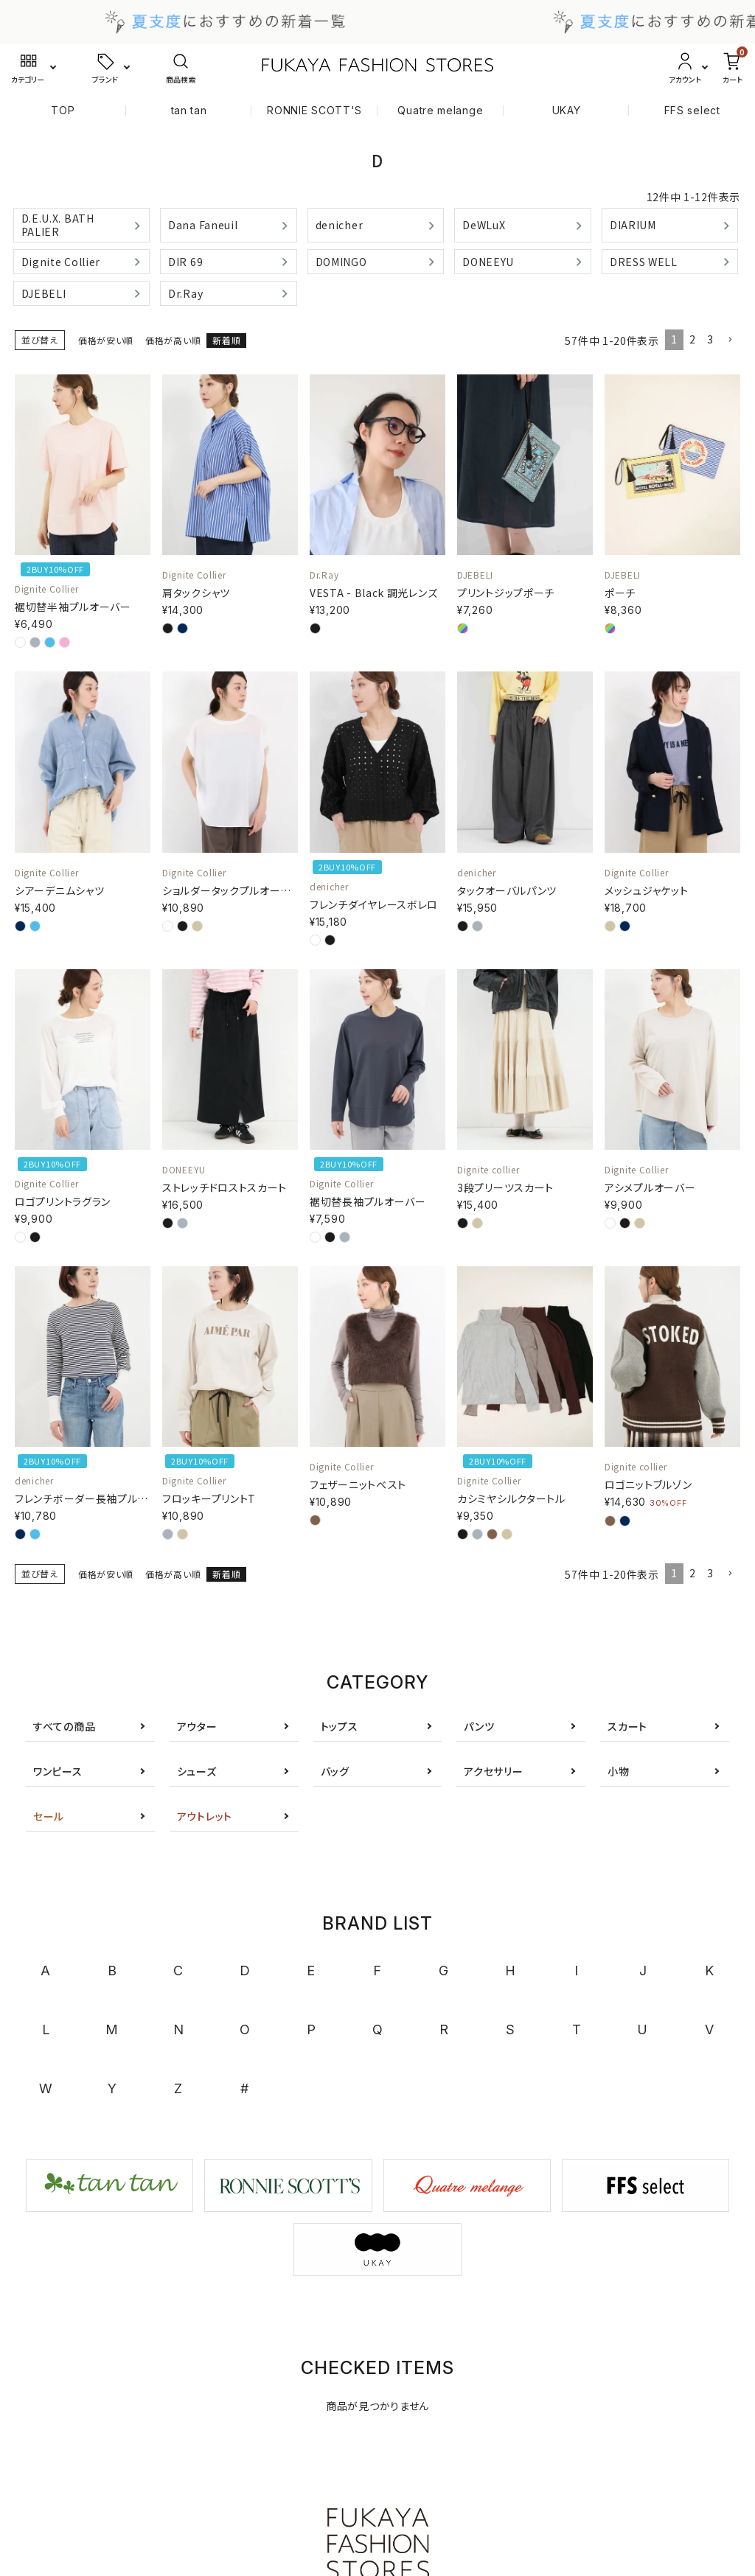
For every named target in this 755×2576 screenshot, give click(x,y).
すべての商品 (64, 1726)
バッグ (335, 1771)
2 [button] (692, 339)
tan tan (189, 110)
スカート (627, 1726)
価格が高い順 (173, 340)
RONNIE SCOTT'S (314, 110)
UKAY (566, 110)
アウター (197, 1726)
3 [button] (710, 339)
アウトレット (204, 1816)
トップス (339, 1726)
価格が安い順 (105, 340)
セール (48, 1816)
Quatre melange (440, 110)
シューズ (197, 1771)
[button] (730, 340)
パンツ (479, 1726)
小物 (618, 1771)
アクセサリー (493, 1771)
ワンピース (58, 1771)
